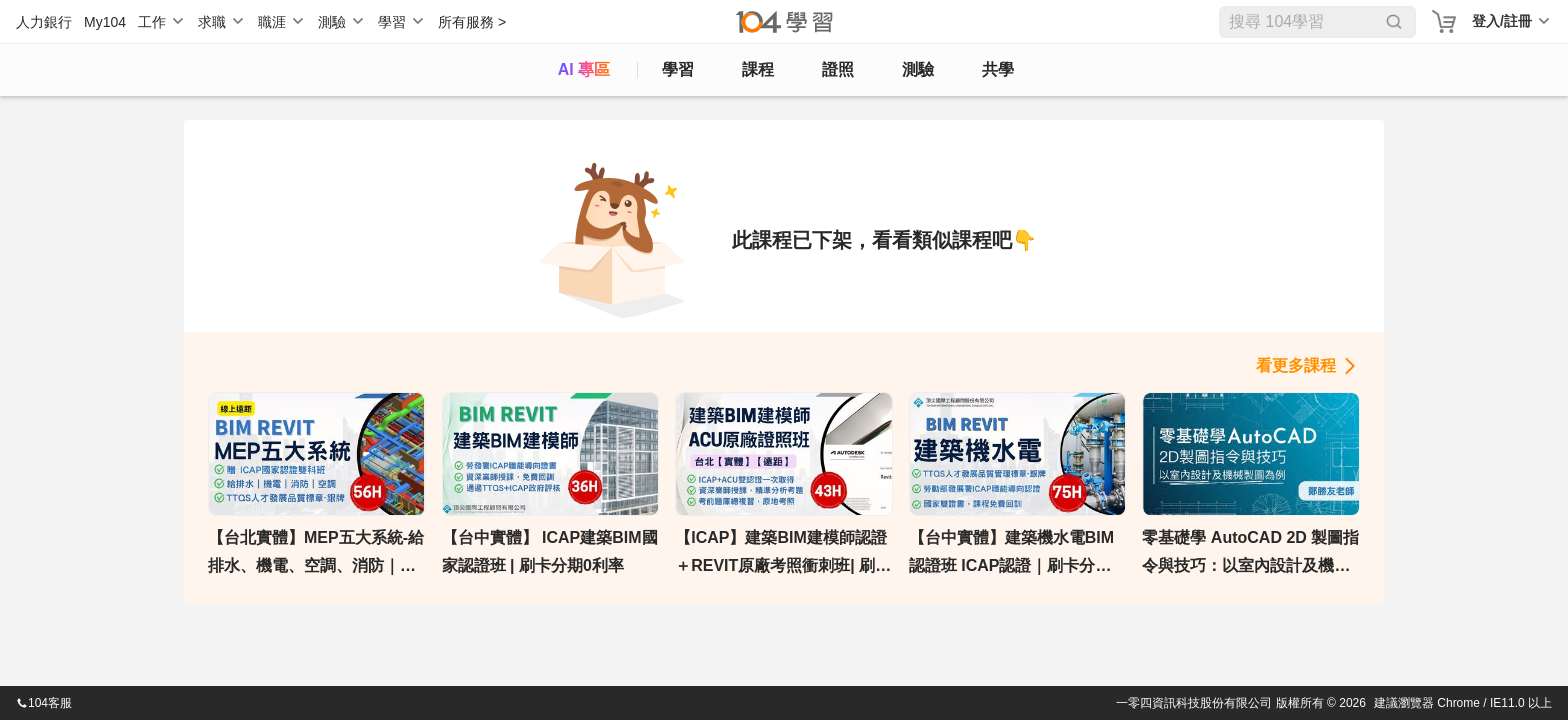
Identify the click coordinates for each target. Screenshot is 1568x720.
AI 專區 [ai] (584, 69)
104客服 (44, 703)
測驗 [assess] (918, 69)
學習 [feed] (678, 69)
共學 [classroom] (998, 69)
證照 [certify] (838, 69)
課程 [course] (758, 69)
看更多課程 (1296, 365)
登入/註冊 (1502, 21)
